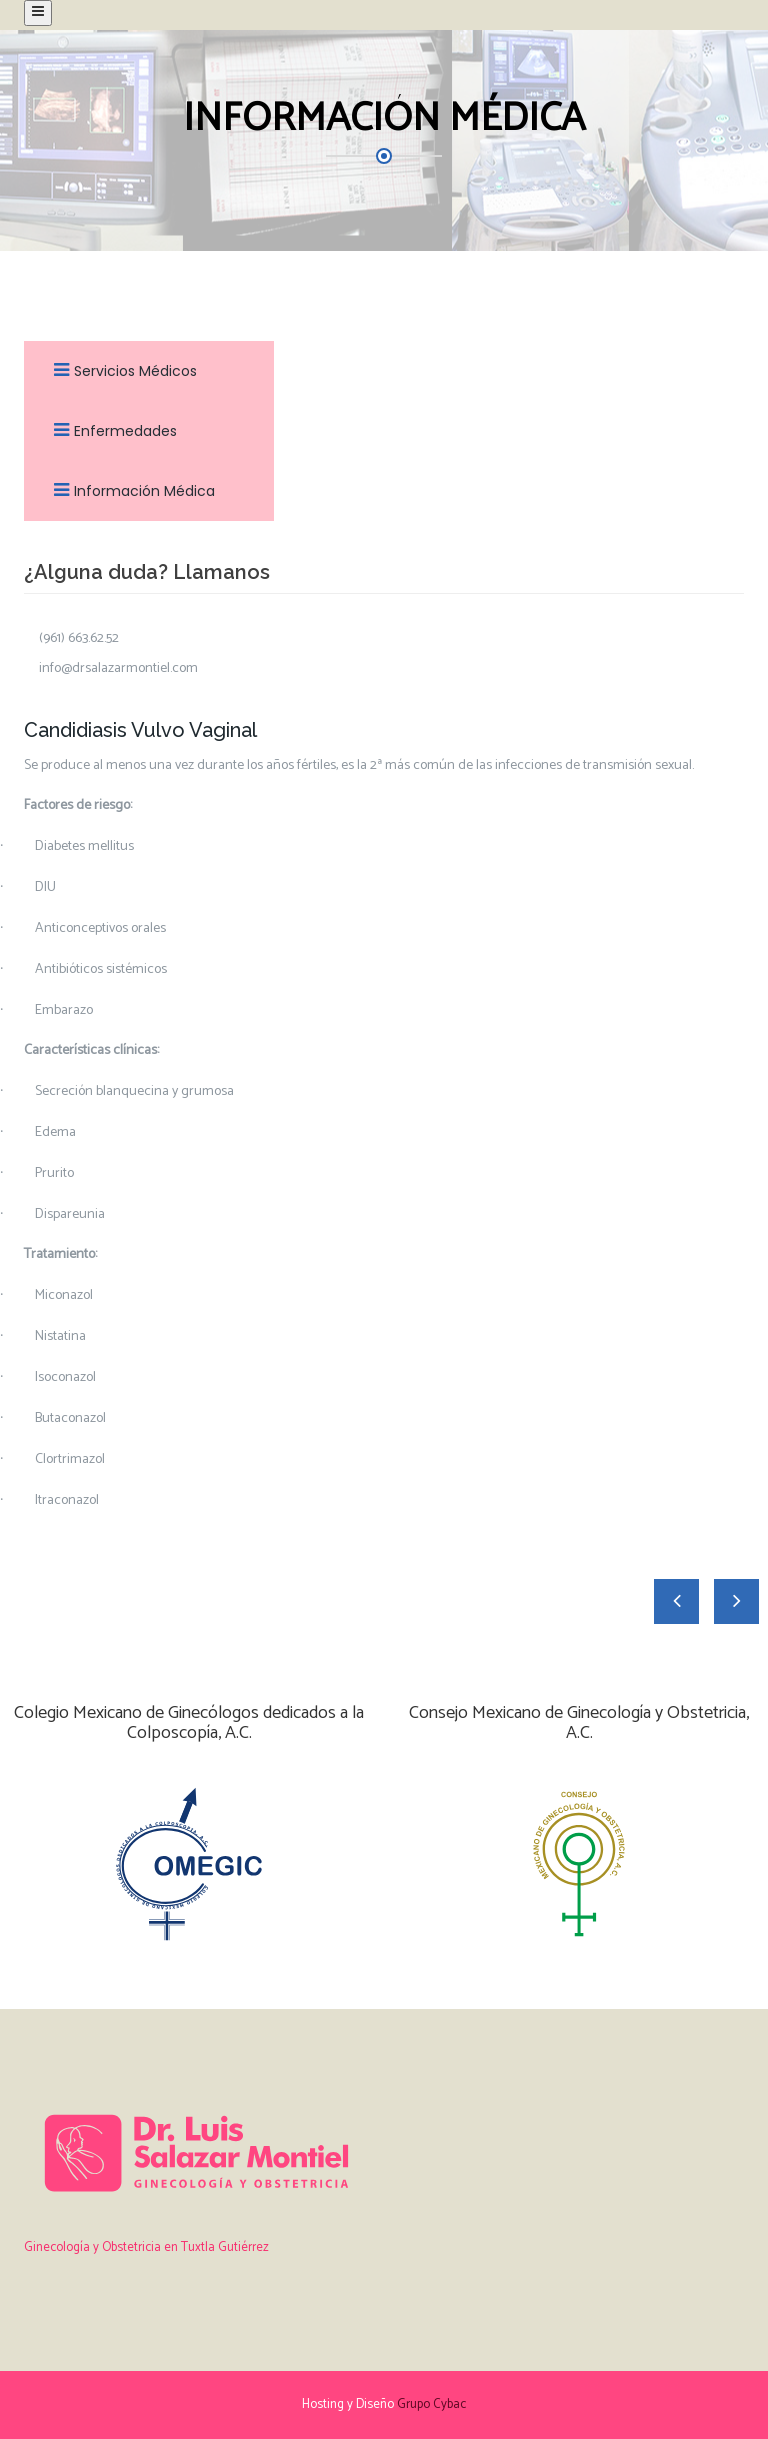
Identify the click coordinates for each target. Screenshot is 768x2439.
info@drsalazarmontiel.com (118, 669)
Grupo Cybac (431, 2404)
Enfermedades (110, 431)
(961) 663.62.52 (79, 639)
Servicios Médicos (120, 371)
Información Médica (129, 491)
